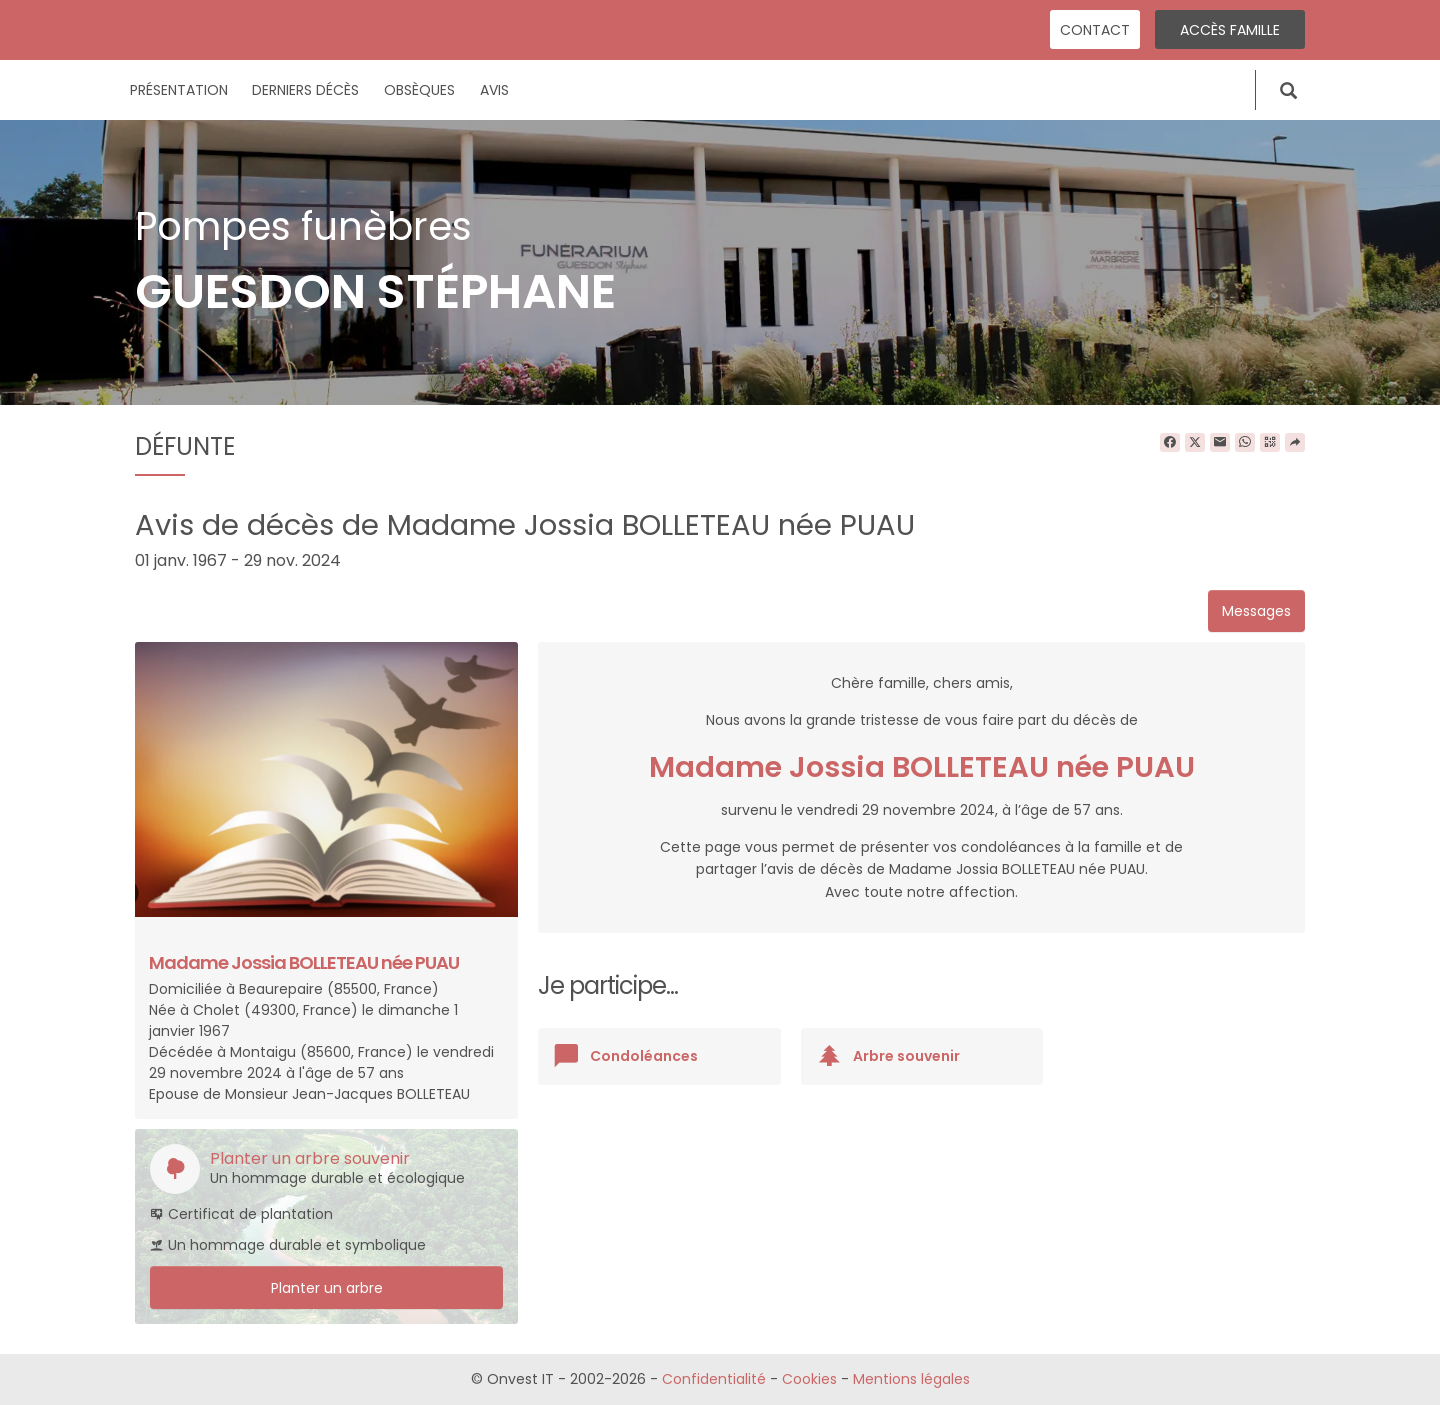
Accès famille (1230, 30)
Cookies (809, 1379)
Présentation (179, 90)
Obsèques (419, 90)
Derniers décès (305, 90)
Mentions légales (911, 1379)
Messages (1256, 611)
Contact (1095, 30)
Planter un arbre (327, 1288)
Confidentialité (714, 1379)
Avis (494, 90)
